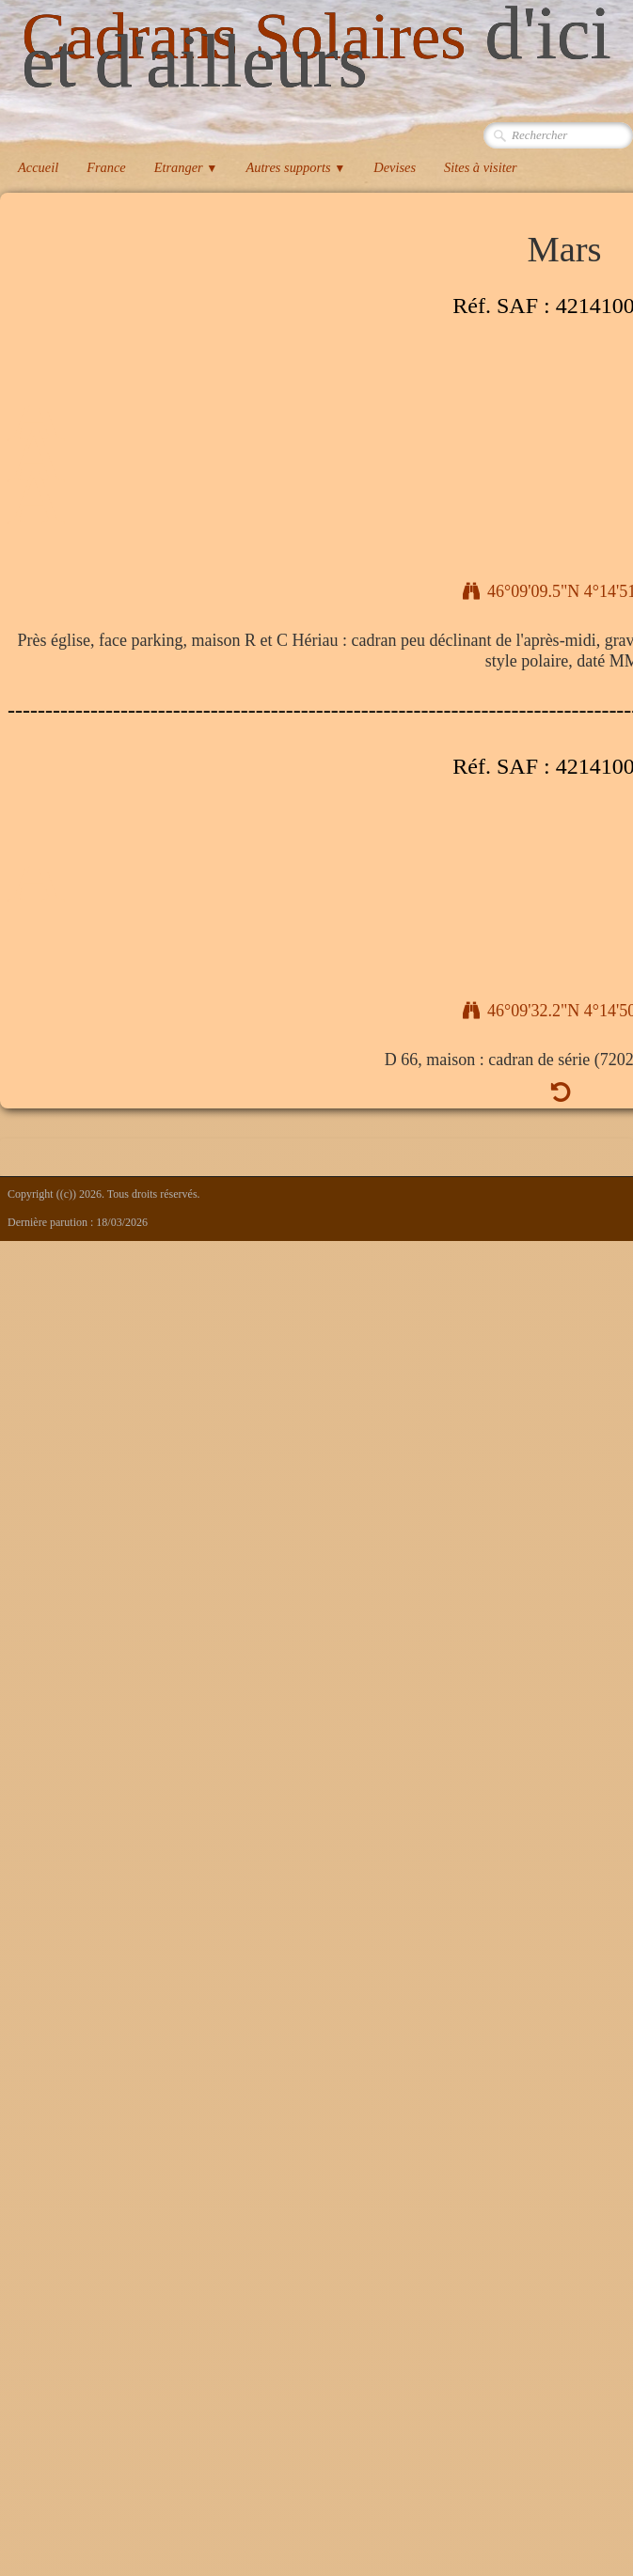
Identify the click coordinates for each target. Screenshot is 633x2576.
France (106, 167)
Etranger (186, 167)
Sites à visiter (480, 167)
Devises (394, 167)
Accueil (38, 167)
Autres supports (295, 167)
